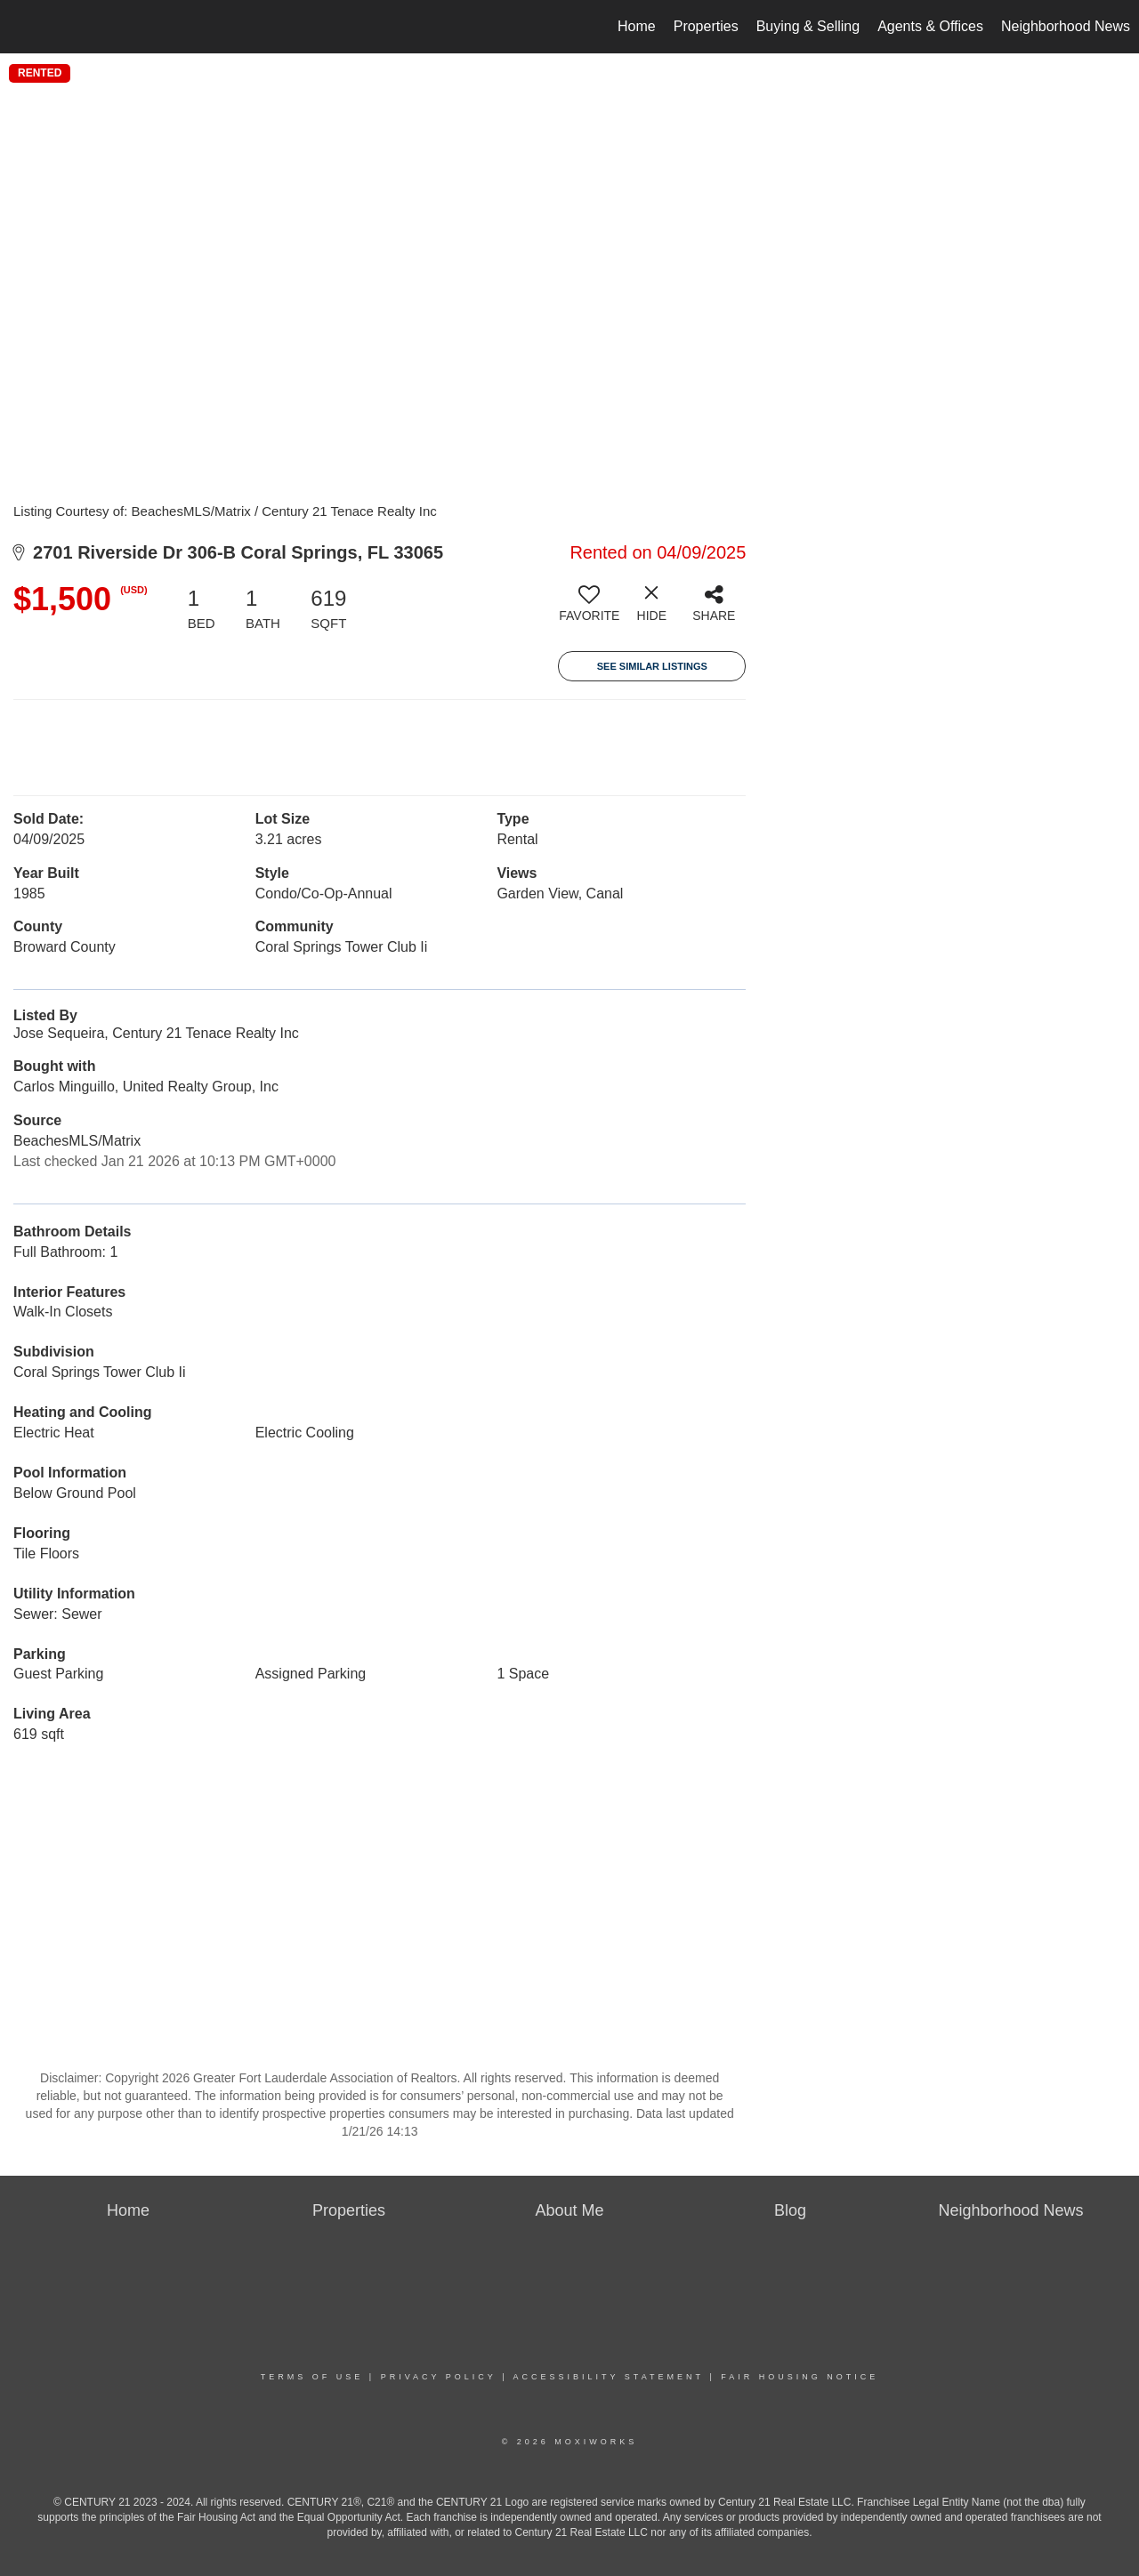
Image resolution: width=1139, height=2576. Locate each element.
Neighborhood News (1065, 26)
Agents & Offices (930, 26)
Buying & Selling (808, 26)
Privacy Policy (439, 2376)
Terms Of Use (312, 2376)
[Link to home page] (22, 26)
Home (637, 26)
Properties (706, 26)
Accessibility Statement (608, 2376)
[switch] (589, 610)
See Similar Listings (652, 666)
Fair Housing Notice (799, 2376)
